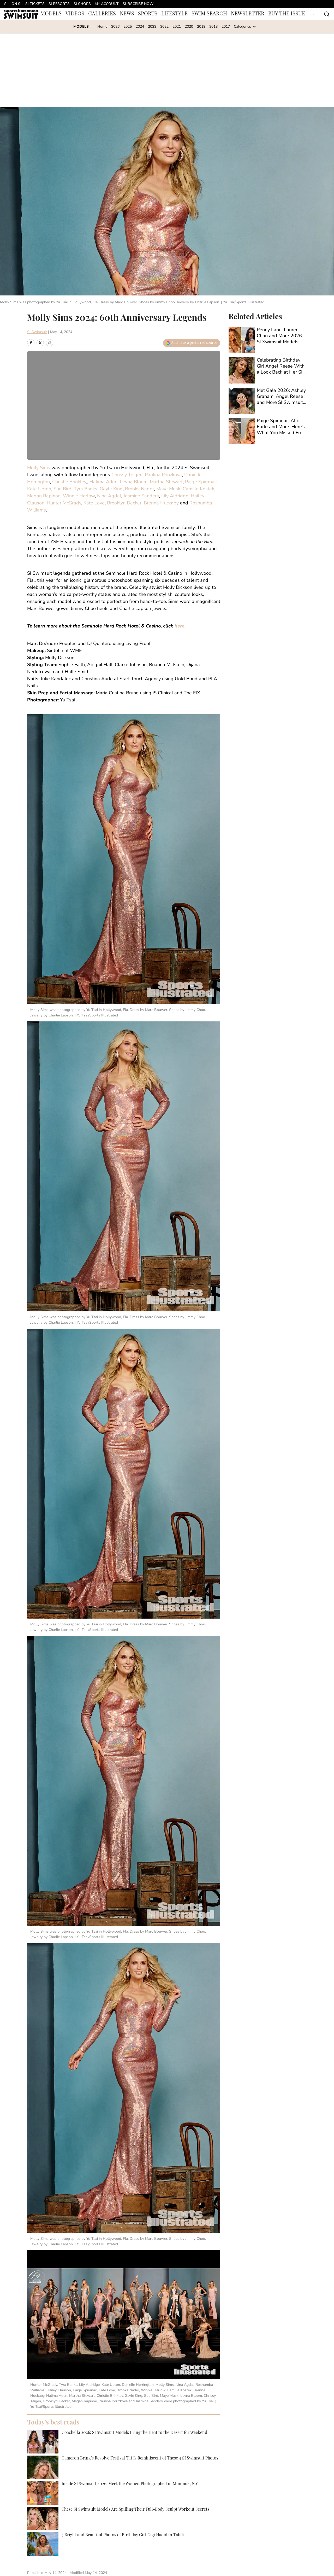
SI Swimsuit (37, 332)
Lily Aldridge (174, 496)
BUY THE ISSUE (286, 14)
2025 (127, 27)
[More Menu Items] (312, 14)
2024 (140, 27)
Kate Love (94, 503)
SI (6, 4)
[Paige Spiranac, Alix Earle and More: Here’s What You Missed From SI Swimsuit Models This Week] (268, 431)
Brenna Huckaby (161, 503)
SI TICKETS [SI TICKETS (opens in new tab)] (35, 4)
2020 (189, 27)
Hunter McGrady (64, 503)
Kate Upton (39, 489)
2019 (201, 27)
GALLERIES (102, 14)
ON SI (16, 4)
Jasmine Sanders (141, 496)
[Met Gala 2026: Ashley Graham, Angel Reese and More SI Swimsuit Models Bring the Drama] (268, 401)
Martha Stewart (166, 482)
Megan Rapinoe (44, 496)
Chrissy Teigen (126, 475)
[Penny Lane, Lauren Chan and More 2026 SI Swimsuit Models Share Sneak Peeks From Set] (268, 340)
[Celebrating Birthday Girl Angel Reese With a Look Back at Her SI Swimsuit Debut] (268, 370)
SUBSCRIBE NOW (138, 4)
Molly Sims (38, 468)
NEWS (127, 14)
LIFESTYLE (174, 14)
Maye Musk (168, 489)
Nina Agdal (109, 496)
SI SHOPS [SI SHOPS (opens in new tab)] (82, 4)
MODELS (51, 14)
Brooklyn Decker (124, 503)
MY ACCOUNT (107, 4)
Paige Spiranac (201, 482)
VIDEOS (74, 14)
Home (102, 27)
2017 (226, 27)
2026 (115, 27)
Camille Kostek (198, 489)
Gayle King (111, 489)
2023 (152, 27)
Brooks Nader (139, 489)
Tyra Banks (85, 489)
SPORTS (147, 14)
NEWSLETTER (247, 14)
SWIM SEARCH (209, 14)
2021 (176, 27)
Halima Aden (103, 482)
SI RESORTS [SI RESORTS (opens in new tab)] (59, 4)
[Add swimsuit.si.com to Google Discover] (191, 343)
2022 (164, 27)
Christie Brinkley (69, 482)
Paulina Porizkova (163, 475)
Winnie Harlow (79, 496)
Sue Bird (62, 489)
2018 (213, 27)
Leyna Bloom (133, 482)
